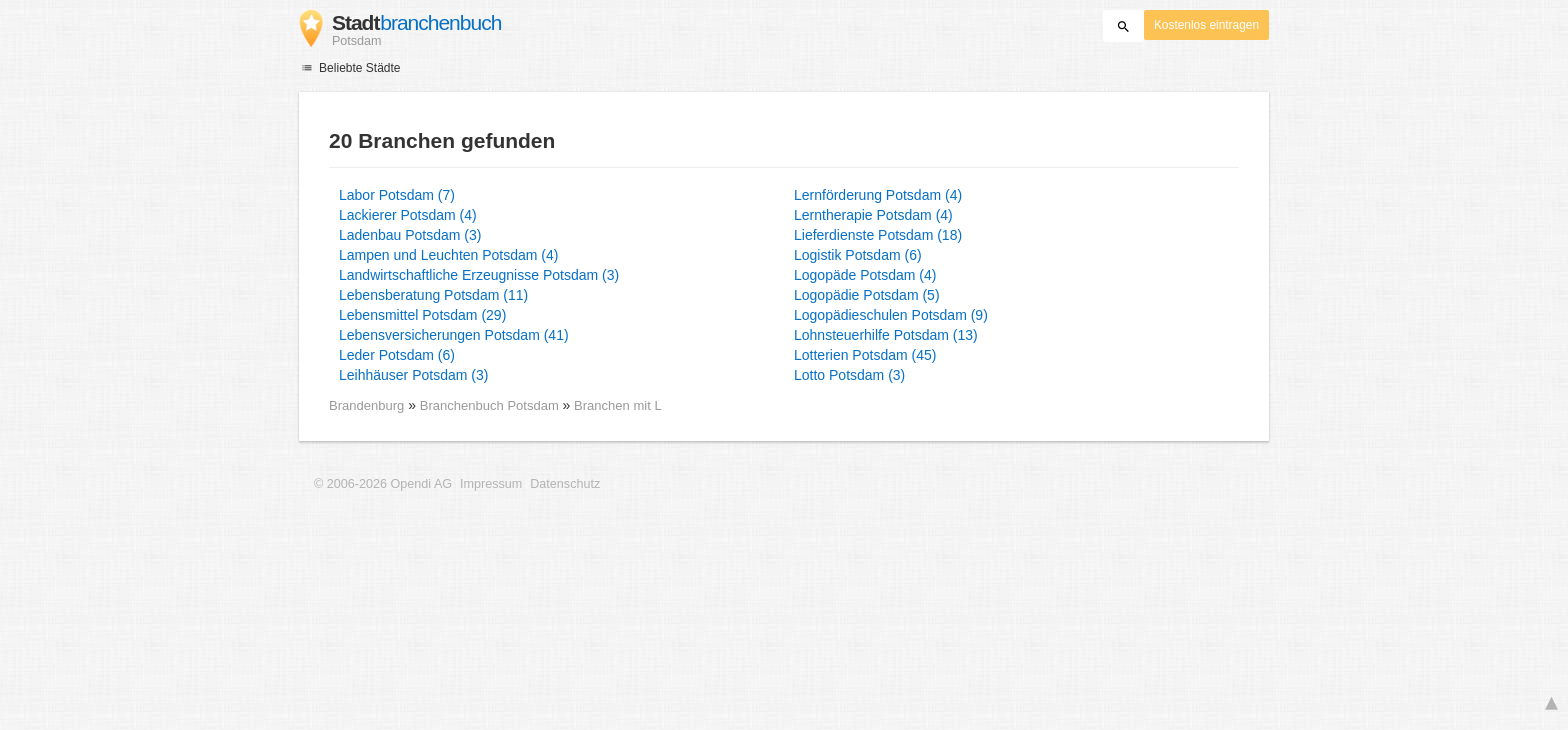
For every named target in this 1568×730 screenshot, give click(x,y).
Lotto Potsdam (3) (849, 375)
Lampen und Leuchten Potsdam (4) (448, 255)
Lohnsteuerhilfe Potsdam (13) (886, 335)
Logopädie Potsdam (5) (867, 295)
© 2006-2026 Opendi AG (383, 484)
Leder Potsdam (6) (397, 355)
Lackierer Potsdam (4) (408, 215)
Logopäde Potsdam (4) (865, 275)
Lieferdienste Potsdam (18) (878, 235)
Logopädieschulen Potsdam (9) (891, 315)
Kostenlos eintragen (1206, 25)
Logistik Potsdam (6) (858, 255)
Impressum (491, 484)
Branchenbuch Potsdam (491, 405)
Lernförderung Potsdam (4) (878, 195)
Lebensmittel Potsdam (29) (422, 315)
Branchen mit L (618, 405)
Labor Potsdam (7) (397, 195)
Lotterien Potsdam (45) (865, 355)
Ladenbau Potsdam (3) (410, 235)
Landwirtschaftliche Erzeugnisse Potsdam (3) (479, 275)
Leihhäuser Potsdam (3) (413, 375)
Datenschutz (565, 484)
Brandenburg (366, 405)
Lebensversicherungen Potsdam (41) (454, 335)
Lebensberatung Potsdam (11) (433, 295)
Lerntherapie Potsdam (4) (873, 215)
